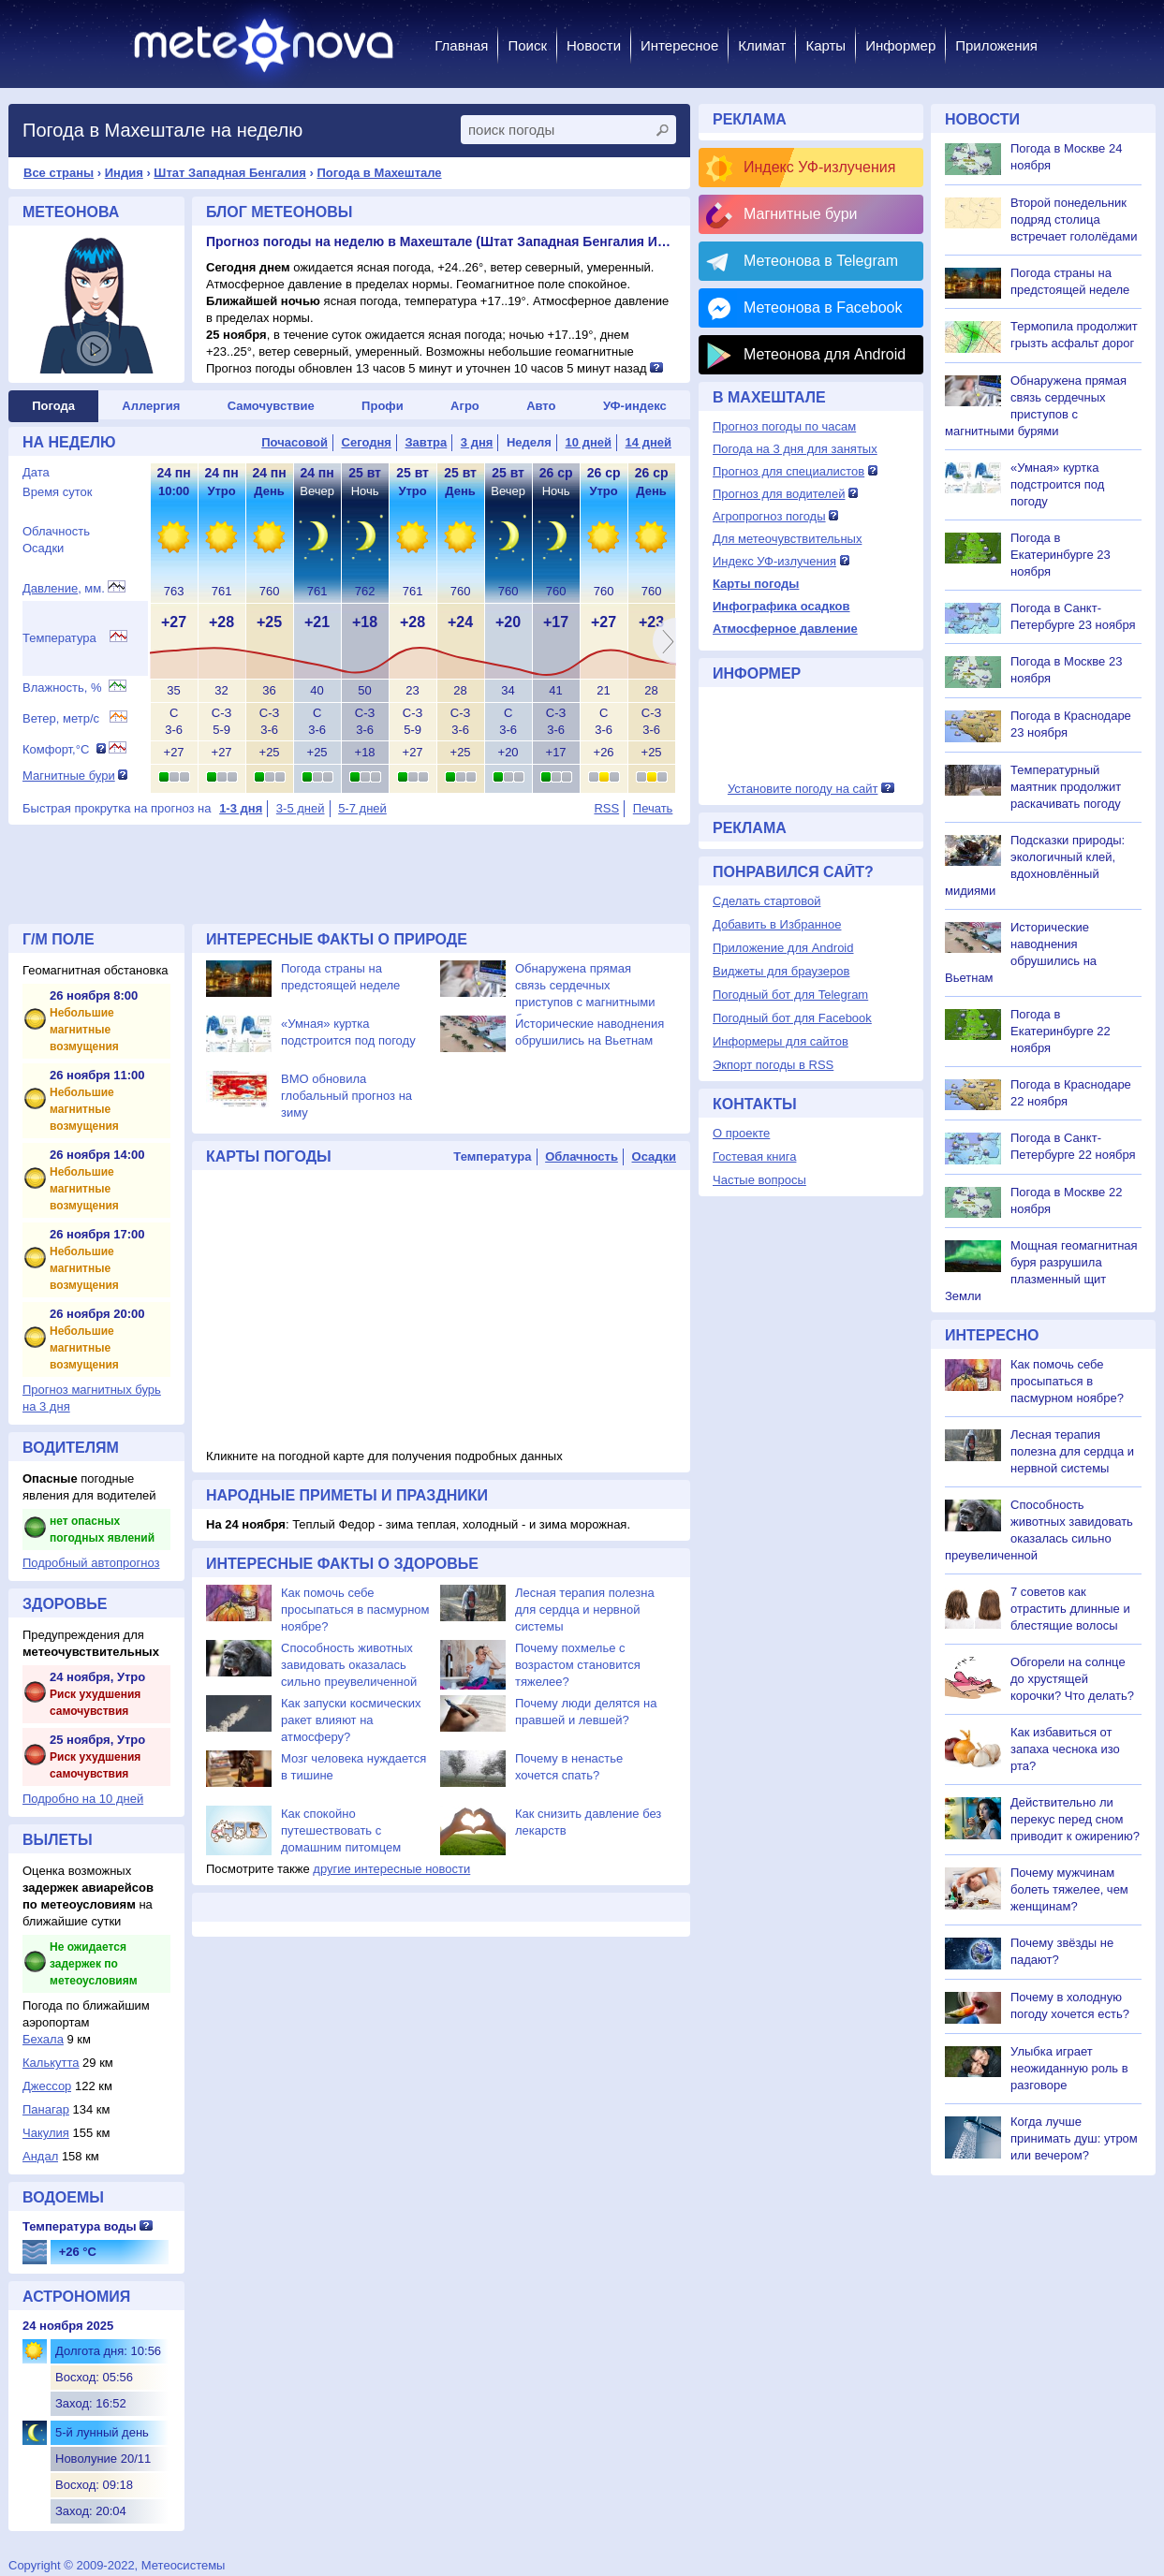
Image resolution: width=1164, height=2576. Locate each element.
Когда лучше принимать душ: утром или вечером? (1074, 2138)
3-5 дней (300, 808)
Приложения (996, 45)
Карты (825, 45)
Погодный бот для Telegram (790, 995)
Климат (762, 45)
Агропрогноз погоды (769, 516)
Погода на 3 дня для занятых (795, 449)
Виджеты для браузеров (781, 971)
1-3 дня (240, 808)
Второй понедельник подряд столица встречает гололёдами (1074, 219)
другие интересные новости (391, 1869)
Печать (653, 808)
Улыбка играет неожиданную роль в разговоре (1069, 2068)
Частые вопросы (759, 1180)
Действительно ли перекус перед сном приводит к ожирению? (1075, 1819)
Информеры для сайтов (780, 1041)
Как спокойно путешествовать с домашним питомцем (341, 1830)
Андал (40, 2156)
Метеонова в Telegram (821, 261)
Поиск (527, 45)
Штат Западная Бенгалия (230, 173)
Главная (461, 45)
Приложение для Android (783, 948)
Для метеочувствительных (787, 539)
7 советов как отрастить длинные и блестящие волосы (1070, 1608)
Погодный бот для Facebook (792, 1018)
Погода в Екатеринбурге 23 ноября (1060, 554)
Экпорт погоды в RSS (773, 1065)
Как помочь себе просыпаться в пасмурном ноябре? (355, 1609)
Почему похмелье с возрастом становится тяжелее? (578, 1665)
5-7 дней (362, 808)
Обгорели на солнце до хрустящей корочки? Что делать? (1072, 1679)
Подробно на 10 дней (82, 1799)
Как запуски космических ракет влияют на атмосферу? (350, 1720)
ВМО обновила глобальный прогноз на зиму (346, 1096)
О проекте (741, 1133)
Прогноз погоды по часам (784, 426)
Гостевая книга (754, 1156)
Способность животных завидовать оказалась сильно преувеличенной (349, 1665)
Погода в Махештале (379, 173)
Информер (900, 45)
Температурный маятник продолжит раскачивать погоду (1065, 787)
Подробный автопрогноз (91, 1563)
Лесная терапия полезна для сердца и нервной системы (585, 1609)
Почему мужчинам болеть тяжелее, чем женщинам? (1069, 1889)
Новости (594, 45)
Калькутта (51, 2063)
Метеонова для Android (825, 354)
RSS (606, 808)
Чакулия (45, 2133)
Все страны (58, 173)
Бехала (43, 2039)
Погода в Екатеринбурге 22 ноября (1060, 1031)
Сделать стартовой (766, 901)
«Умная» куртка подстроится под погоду (1057, 484)
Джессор (46, 2086)
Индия (124, 173)
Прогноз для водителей (779, 494)
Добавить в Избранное (777, 924)
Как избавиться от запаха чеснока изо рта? (1065, 1749)
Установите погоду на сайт (803, 789)
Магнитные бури (68, 775)
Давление (50, 588)
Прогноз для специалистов (788, 471)
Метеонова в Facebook (823, 307)
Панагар (45, 2109)
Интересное (679, 45)
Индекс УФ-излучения (819, 167)
